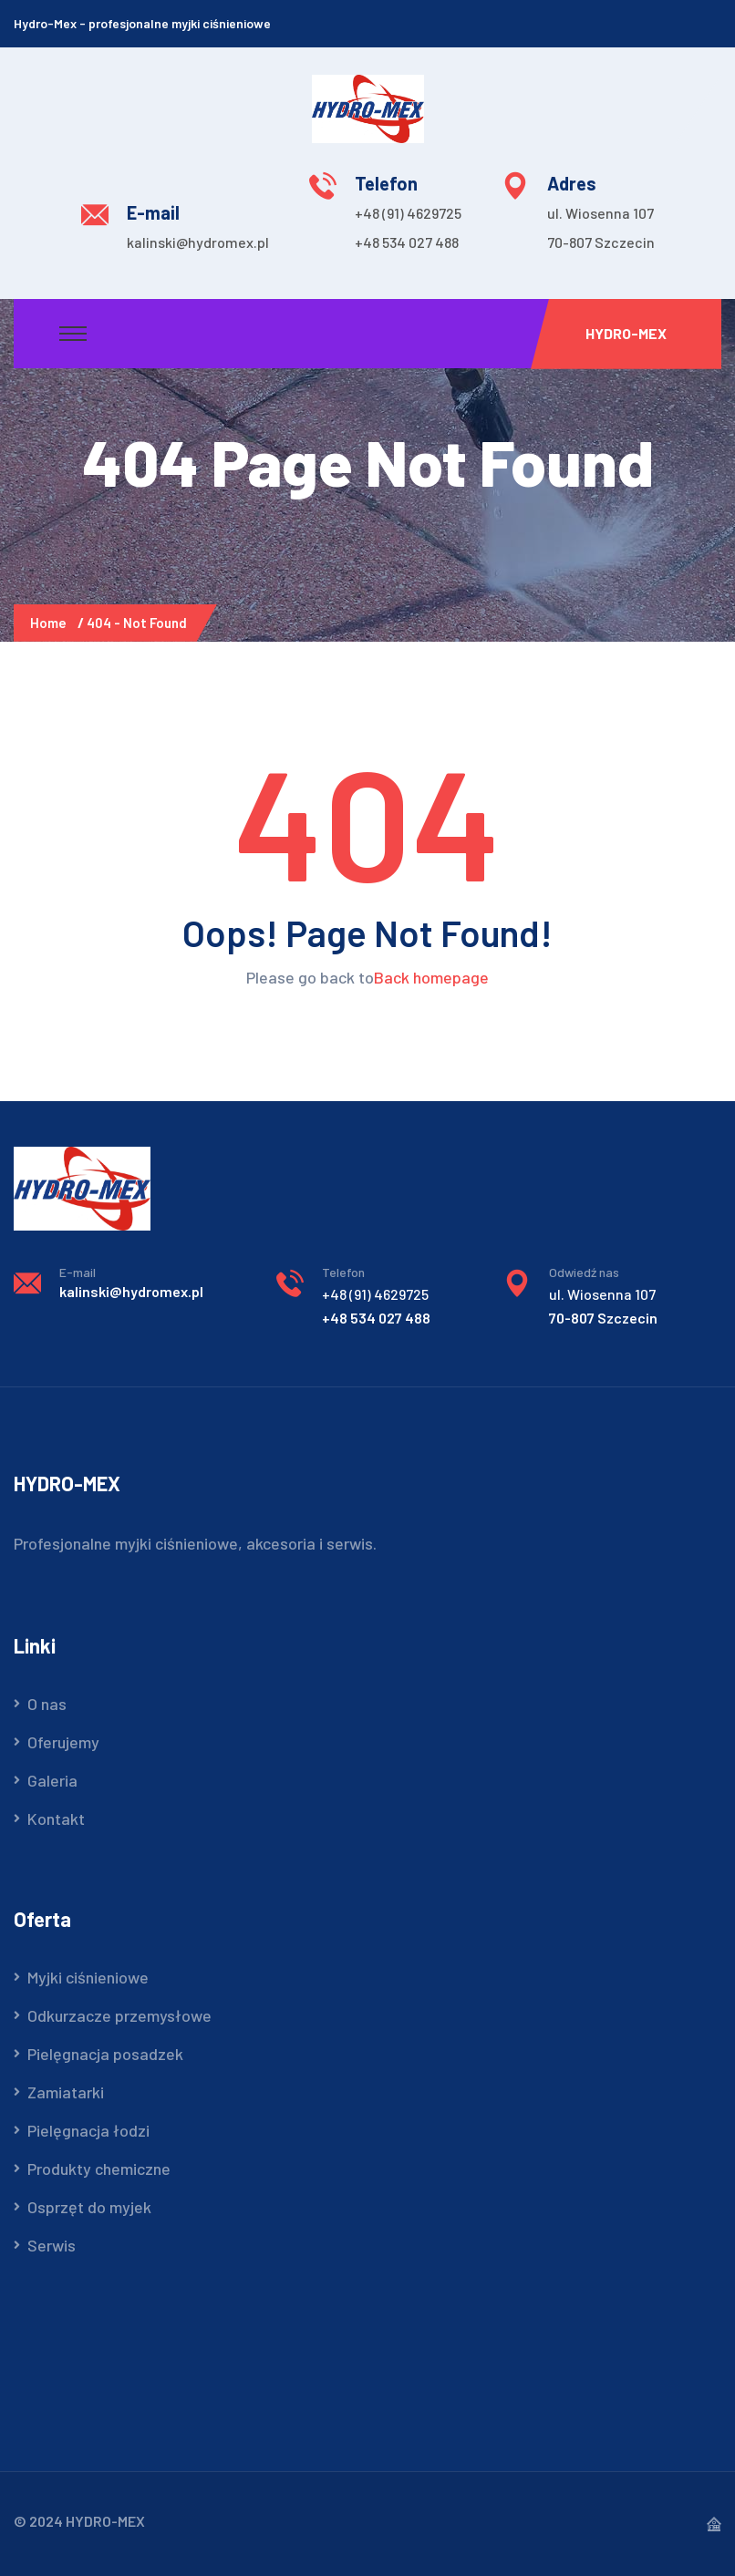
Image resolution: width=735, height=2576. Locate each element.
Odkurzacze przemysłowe (119, 2015)
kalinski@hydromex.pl (198, 242)
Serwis (51, 2245)
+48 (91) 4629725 (408, 213)
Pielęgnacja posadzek (105, 2054)
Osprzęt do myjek (89, 2207)
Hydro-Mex (626, 333)
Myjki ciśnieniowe (88, 1977)
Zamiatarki (65, 2092)
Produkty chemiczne (99, 2169)
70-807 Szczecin (601, 242)
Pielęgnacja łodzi (88, 2130)
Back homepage (431, 977)
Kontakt (56, 1818)
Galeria (52, 1780)
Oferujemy (63, 1742)
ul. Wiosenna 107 (600, 213)
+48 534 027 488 (407, 242)
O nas (47, 1704)
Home (51, 622)
